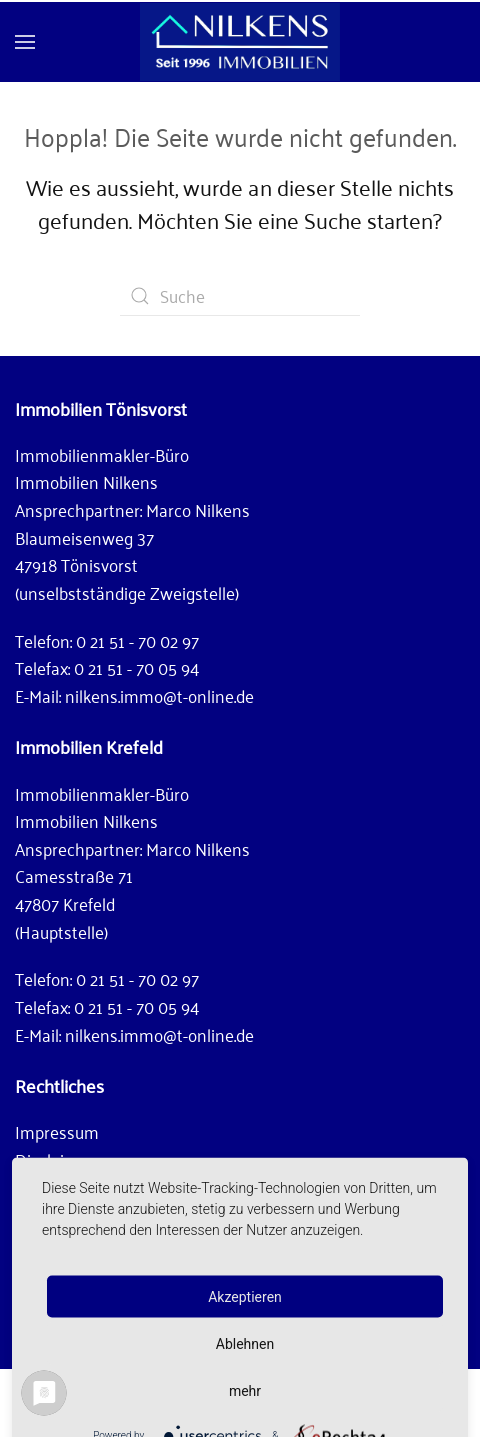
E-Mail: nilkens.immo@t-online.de (134, 695)
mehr (245, 1390)
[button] (25, 42)
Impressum (57, 1131)
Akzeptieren (245, 1296)
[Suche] (240, 296)
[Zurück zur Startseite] (240, 42)
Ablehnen (245, 1343)
